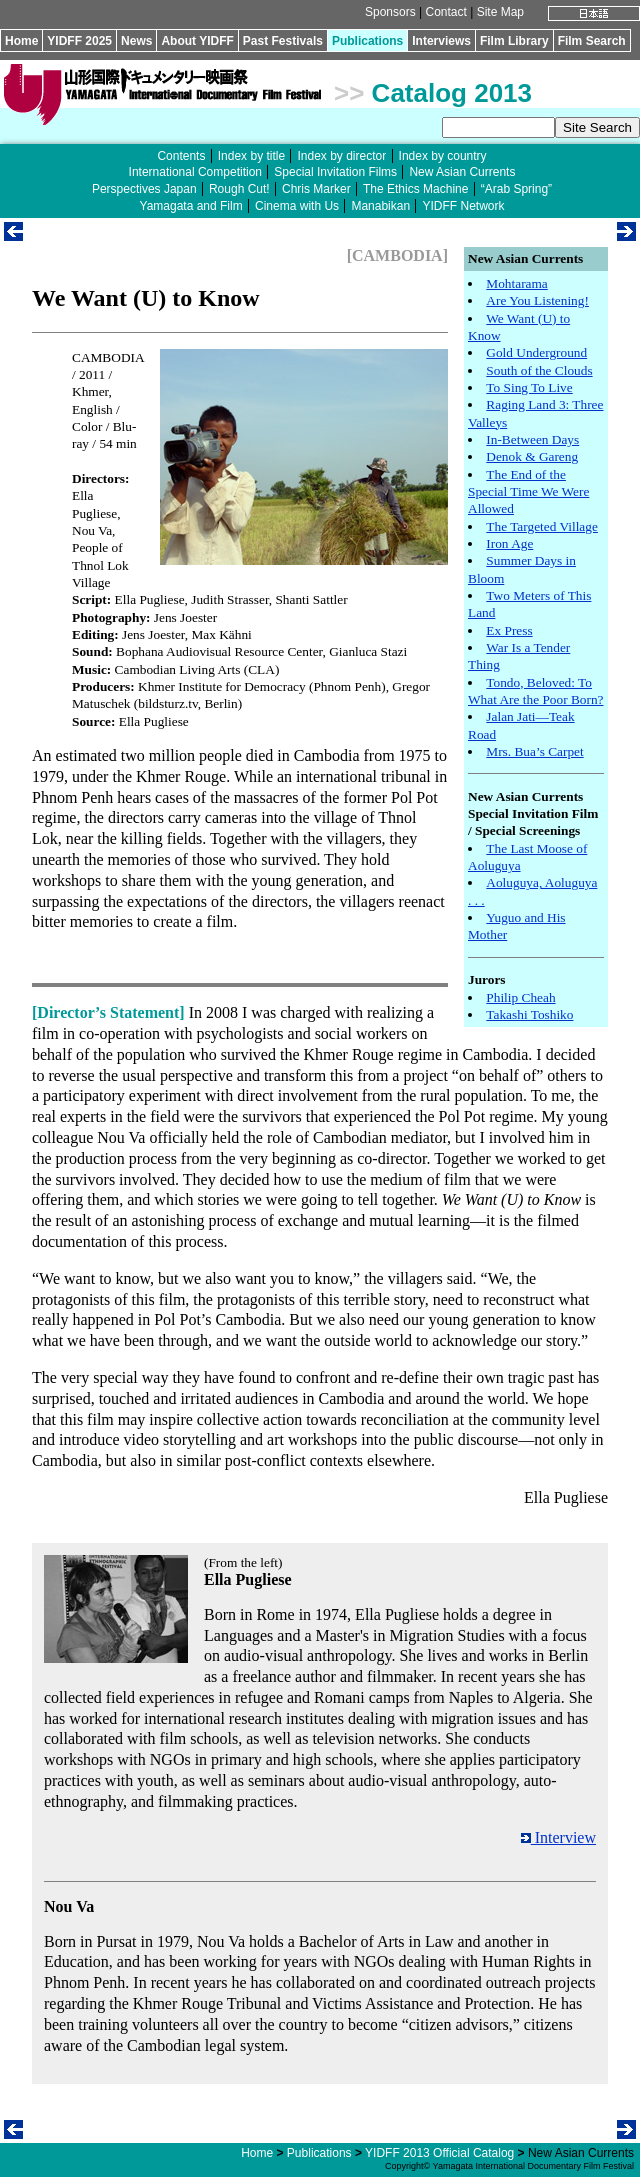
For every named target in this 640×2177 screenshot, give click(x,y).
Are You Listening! (537, 300)
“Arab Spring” (516, 189)
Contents (181, 156)
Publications (367, 41)
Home (21, 41)
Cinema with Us (297, 206)
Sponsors (390, 12)
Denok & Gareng (532, 456)
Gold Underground (536, 352)
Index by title (251, 156)
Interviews (441, 41)
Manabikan (380, 206)
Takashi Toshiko (529, 1014)
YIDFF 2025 (79, 41)
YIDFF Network (463, 206)
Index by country (443, 156)
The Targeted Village (542, 526)
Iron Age (509, 543)
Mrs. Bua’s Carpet (534, 751)
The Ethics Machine (415, 189)
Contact (445, 12)
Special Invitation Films (335, 172)
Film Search (592, 41)
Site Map (500, 12)
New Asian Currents (462, 172)
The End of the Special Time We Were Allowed (528, 492)
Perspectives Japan (144, 189)
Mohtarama (516, 283)
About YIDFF (197, 41)
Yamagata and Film (191, 206)
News (136, 41)
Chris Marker (316, 189)
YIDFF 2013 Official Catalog (439, 2153)
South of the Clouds (539, 370)
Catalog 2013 (452, 93)
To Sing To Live (529, 387)
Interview (558, 1837)
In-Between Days (532, 439)
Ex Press (509, 630)
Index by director (341, 156)
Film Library (514, 41)
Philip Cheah (520, 997)
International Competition (195, 172)
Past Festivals (283, 41)
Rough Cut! (239, 189)
